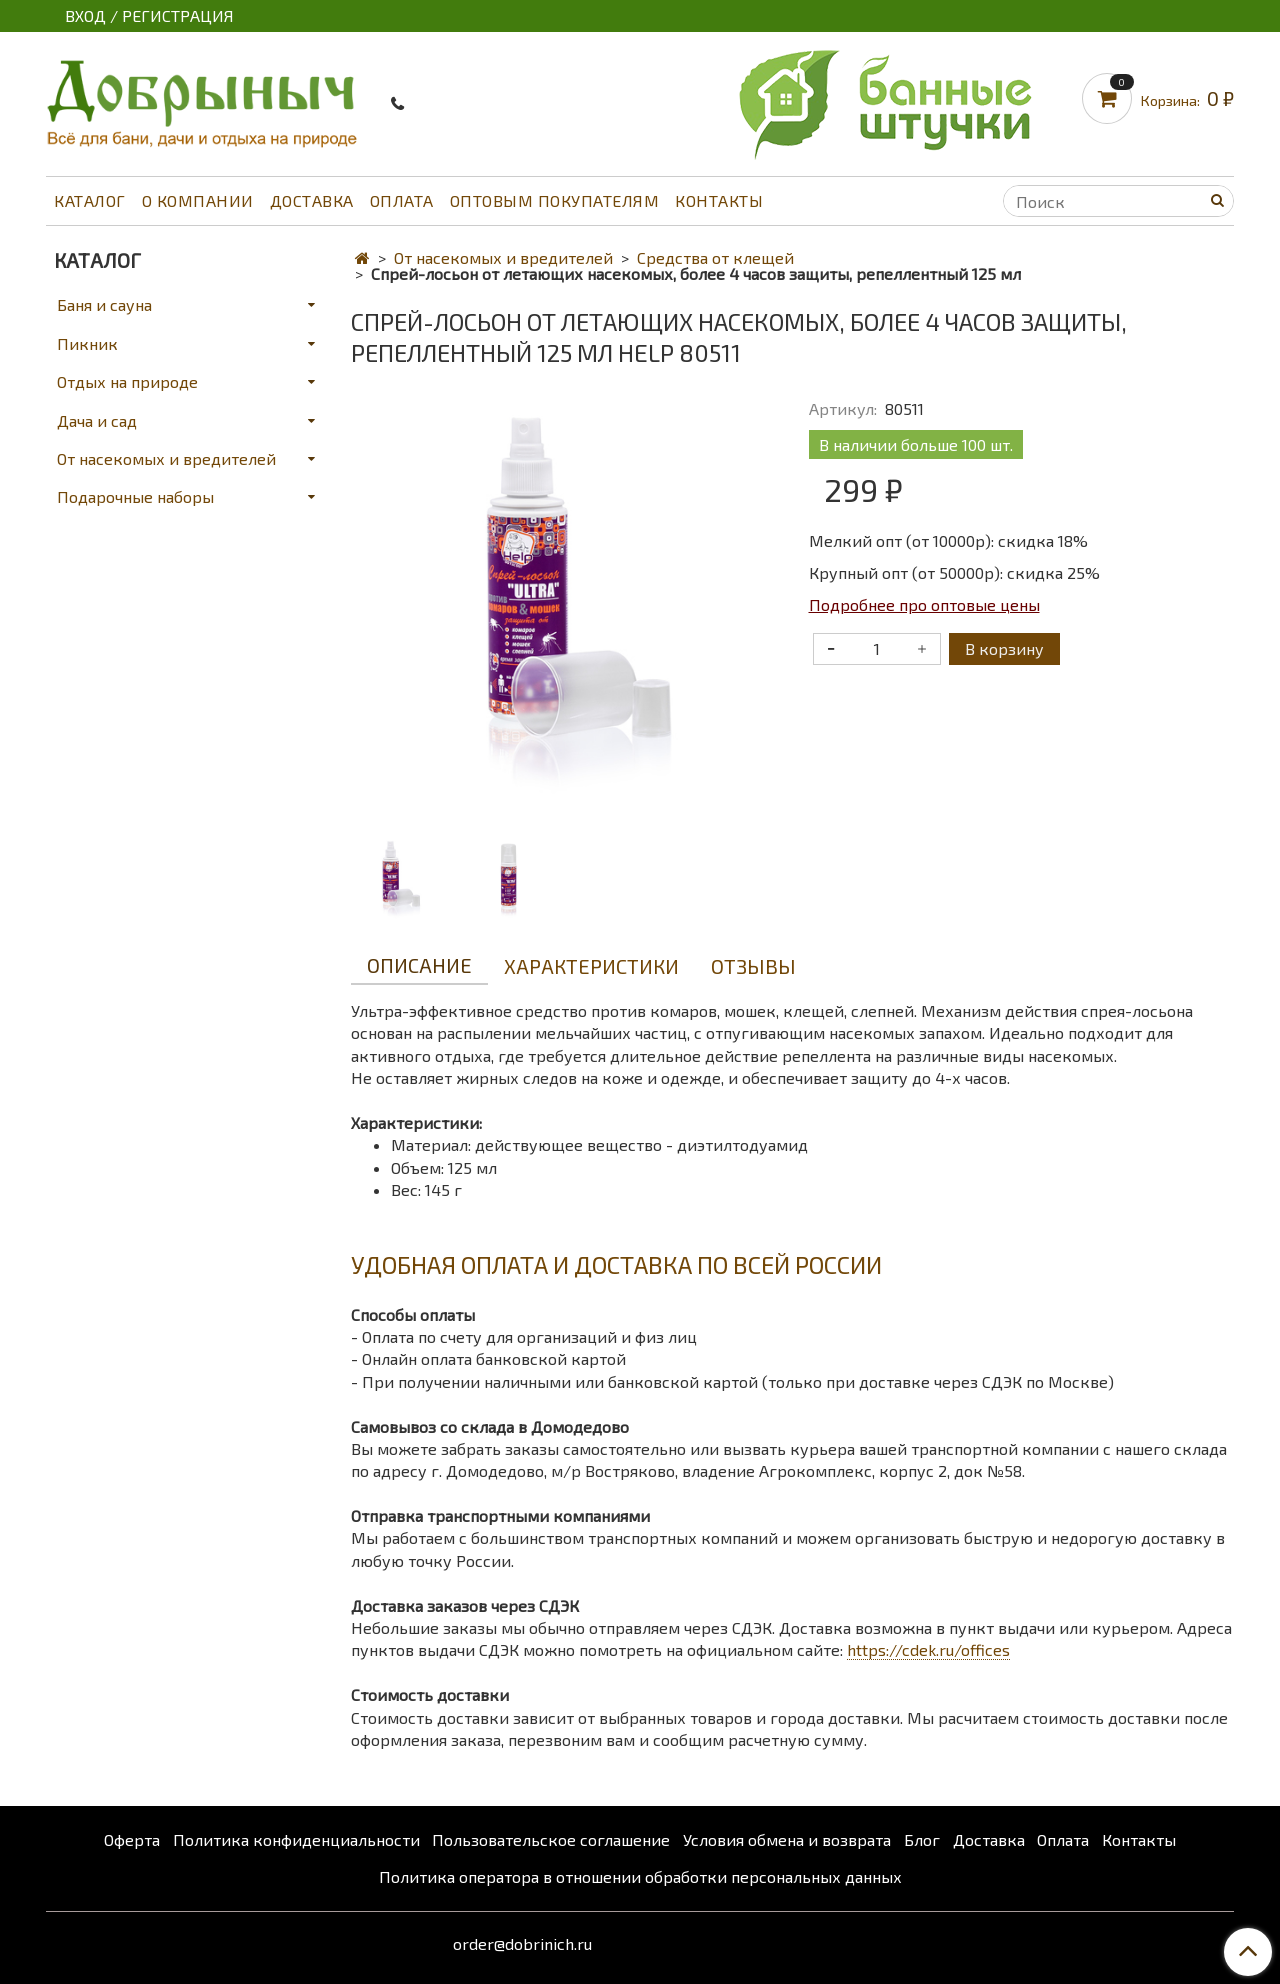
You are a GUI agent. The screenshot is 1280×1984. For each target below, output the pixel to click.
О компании (198, 200)
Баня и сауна (104, 304)
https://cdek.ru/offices (928, 1649)
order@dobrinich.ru (522, 1943)
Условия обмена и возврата (787, 1839)
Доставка (312, 200)
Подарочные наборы (135, 496)
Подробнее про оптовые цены (924, 604)
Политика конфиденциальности (296, 1839)
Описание (419, 965)
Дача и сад (97, 420)
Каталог (90, 200)
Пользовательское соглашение (551, 1839)
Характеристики (591, 966)
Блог (922, 1839)
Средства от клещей (715, 257)
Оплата (402, 200)
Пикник (87, 343)
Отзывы (753, 966)
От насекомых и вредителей (503, 257)
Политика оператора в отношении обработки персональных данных (640, 1876)
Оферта (132, 1839)
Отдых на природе (127, 381)
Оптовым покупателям (555, 200)
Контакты (719, 200)
